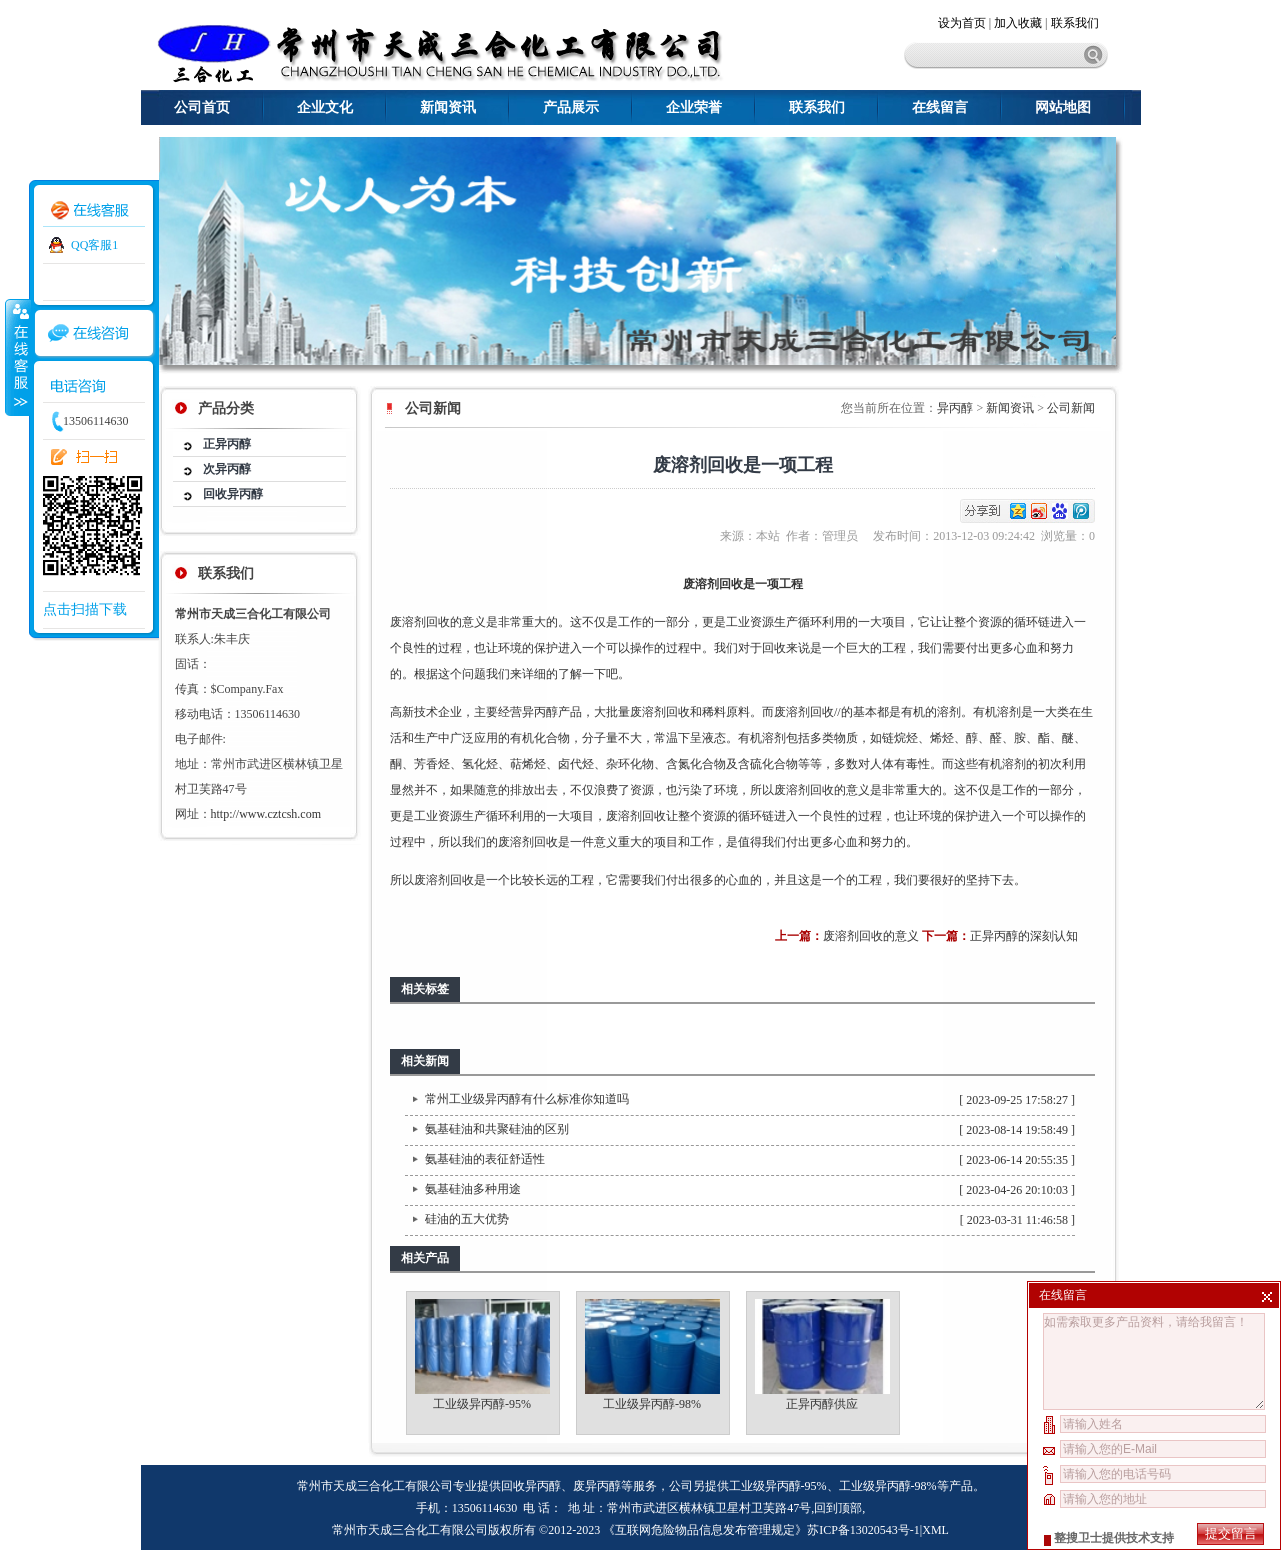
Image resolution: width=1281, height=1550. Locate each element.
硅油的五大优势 (467, 1219)
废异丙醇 (597, 1486)
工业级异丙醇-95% (482, 1404)
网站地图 (1063, 107)
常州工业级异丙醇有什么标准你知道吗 (527, 1099)
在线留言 (940, 107)
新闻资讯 (448, 107)
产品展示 (571, 107)
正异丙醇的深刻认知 (1024, 936)
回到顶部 (838, 1508)
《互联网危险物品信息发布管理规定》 (705, 1530)
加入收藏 (1018, 23)
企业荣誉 (694, 107)
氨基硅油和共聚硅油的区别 (497, 1129)
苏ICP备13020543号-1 (863, 1530)
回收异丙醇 (233, 494)
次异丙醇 (227, 469)
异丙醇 (955, 408)
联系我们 (1075, 23)
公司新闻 (1071, 408)
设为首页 (963, 23)
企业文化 (325, 107)
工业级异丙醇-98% (652, 1404)
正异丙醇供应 (822, 1404)
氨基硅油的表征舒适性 (485, 1159)
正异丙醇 (227, 444)
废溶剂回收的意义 (871, 936)
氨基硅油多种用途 (473, 1189)
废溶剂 (408, 622)
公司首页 (202, 107)
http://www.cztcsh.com (266, 814)
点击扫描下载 (85, 609)
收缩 (17, 357)
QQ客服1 (94, 245)
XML (935, 1530)
